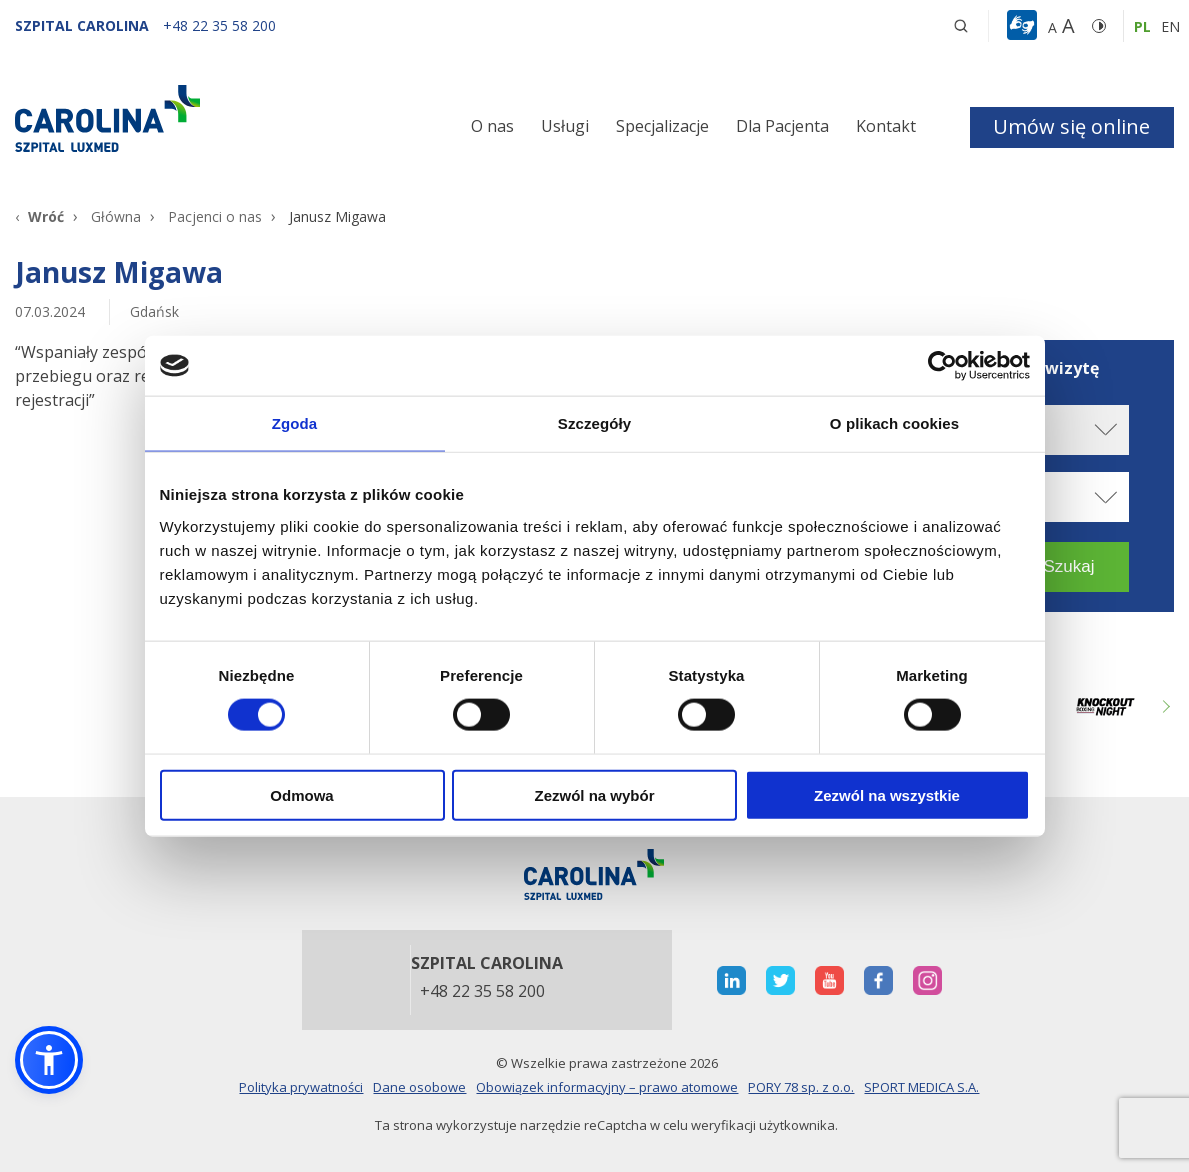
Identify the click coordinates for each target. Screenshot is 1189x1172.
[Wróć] (39, 216)
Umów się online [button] (1071, 126)
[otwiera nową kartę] (731, 980)
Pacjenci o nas (215, 216)
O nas (492, 126)
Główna (116, 216)
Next (1164, 707)
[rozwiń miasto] (1104, 429)
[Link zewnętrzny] (1105, 707)
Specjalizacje (662, 126)
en (1170, 26)
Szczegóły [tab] (594, 423)
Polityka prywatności (301, 1087)
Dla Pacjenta (782, 126)
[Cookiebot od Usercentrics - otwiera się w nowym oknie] (942, 366)
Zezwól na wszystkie (887, 794)
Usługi (565, 126)
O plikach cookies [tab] (894, 423)
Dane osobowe (419, 1087)
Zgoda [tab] (295, 423)
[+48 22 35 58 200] (219, 25)
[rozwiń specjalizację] (1104, 497)
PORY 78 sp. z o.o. (801, 1087)
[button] (1024, 26)
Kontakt (886, 126)
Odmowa (301, 794)
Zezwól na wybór (594, 794)
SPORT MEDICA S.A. (921, 1087)
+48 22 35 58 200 (482, 992)
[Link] (198, 118)
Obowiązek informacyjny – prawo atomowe (607, 1087)
